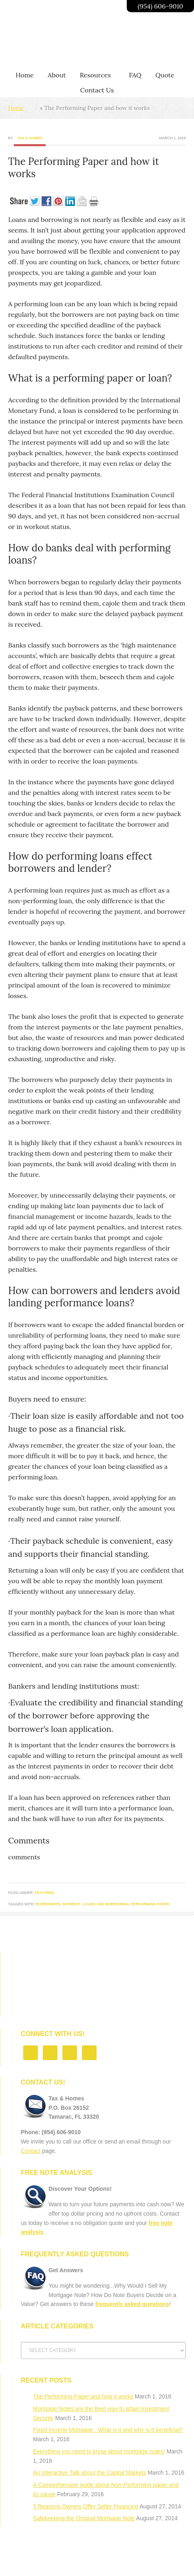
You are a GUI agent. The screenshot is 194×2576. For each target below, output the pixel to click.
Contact (30, 2151)
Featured (44, 1893)
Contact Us (137, 2564)
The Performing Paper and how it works (83, 2396)
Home (16, 108)
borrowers (48, 1904)
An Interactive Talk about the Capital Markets (89, 2472)
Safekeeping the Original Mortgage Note (84, 2518)
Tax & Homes (29, 138)
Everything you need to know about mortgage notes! (99, 2451)
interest (71, 1904)
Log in (165, 2564)
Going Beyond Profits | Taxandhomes (71, 39)
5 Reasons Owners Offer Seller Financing (85, 2506)
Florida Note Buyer (44, 2564)
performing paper (150, 1904)
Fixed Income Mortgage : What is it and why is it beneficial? (108, 2430)
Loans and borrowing (106, 1904)
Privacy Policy (93, 2564)
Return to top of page (97, 2553)
